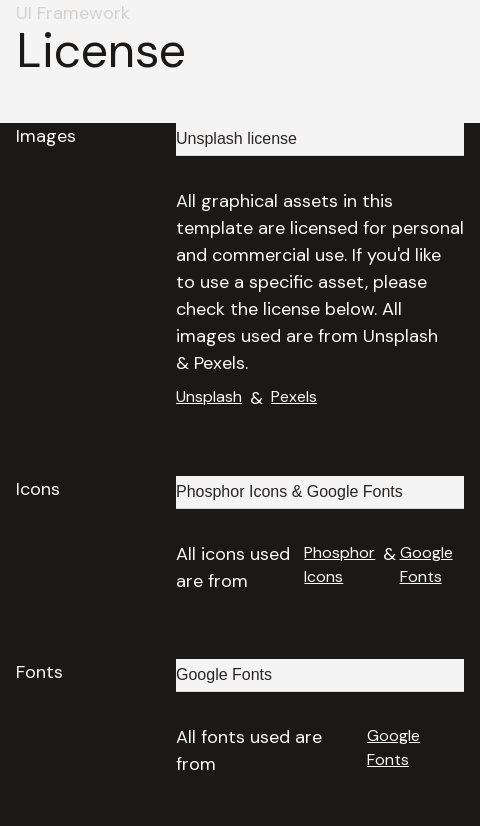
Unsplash (209, 396)
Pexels (294, 396)
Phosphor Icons (339, 564)
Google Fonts (426, 564)
